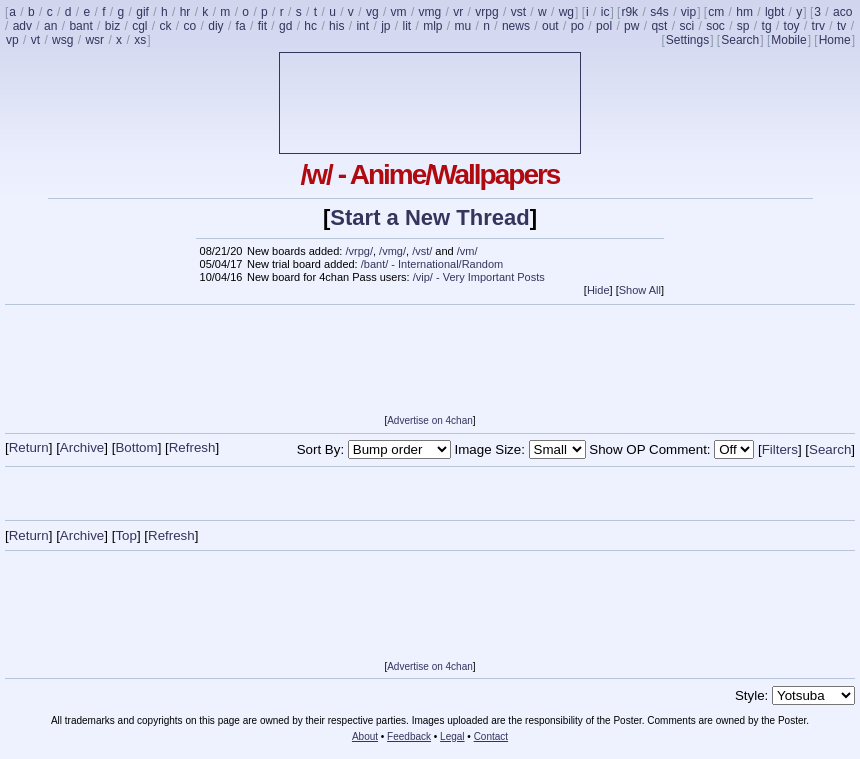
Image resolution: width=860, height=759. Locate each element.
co (190, 26)
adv (22, 26)
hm (744, 12)
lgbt (774, 12)
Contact (491, 736)
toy (792, 26)
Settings (687, 40)
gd (285, 26)
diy (215, 26)
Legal (452, 736)
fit (262, 26)
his (336, 26)
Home (835, 40)
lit (406, 26)
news (516, 26)
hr (185, 12)
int (362, 26)
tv (841, 26)
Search (740, 40)
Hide (598, 290)
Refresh (192, 447)
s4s (659, 12)
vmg (430, 12)
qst (659, 26)
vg (372, 12)
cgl (139, 26)
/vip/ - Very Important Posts (479, 277)
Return (29, 447)
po (577, 26)
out (550, 26)
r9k (629, 12)
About (365, 736)
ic (605, 12)
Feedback (409, 736)
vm (399, 12)
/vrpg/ (359, 251)
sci (686, 26)
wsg (62, 40)
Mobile (788, 40)
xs (140, 40)
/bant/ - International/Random (432, 264)
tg (767, 26)
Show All (640, 290)
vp (12, 40)
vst (518, 12)
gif (142, 12)
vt (35, 40)
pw (631, 26)
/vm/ (467, 251)
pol (604, 26)
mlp (432, 26)
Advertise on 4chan (430, 420)
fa (241, 26)
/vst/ (422, 251)
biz (112, 26)
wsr (94, 40)
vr (458, 12)
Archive (82, 447)
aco (842, 12)
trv (818, 26)
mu (463, 26)
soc (715, 26)
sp (743, 26)
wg (566, 12)
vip (688, 12)
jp (385, 26)
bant (80, 26)
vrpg (486, 12)
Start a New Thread (429, 217)
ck (166, 26)
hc (310, 26)
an (50, 26)
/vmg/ (392, 251)
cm (716, 12)
